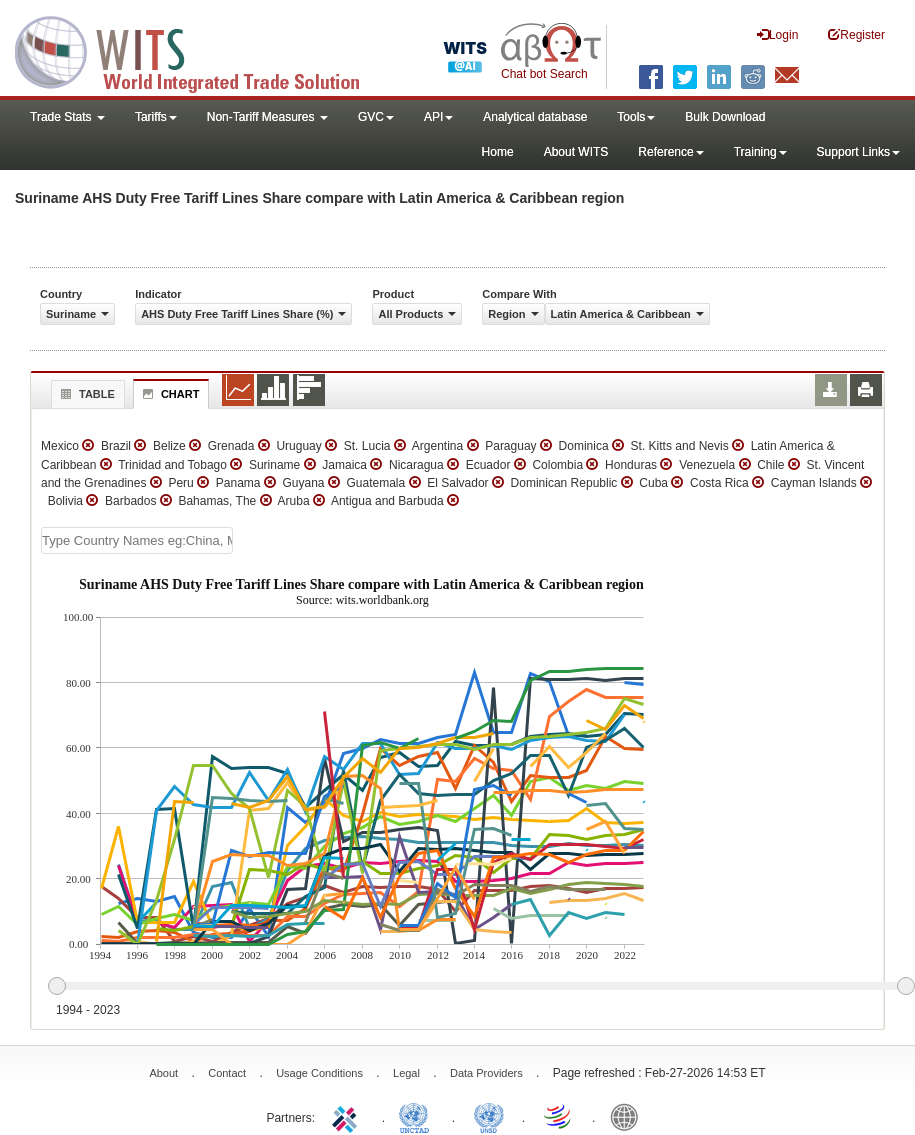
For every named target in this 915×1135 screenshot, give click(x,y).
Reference (670, 152)
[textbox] (137, 540)
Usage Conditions (319, 1073)
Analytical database (535, 117)
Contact (227, 1073)
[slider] (481, 987)
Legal (406, 1073)
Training (760, 152)
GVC (376, 117)
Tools (636, 117)
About (163, 1073)
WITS (200, 50)
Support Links (858, 152)
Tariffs (156, 117)
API (438, 117)
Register (856, 34)
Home (498, 152)
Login (777, 34)
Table (85, 394)
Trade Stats (67, 117)
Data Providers (486, 1073)
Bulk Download (725, 117)
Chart (169, 394)
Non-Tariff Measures (267, 117)
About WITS (576, 152)
